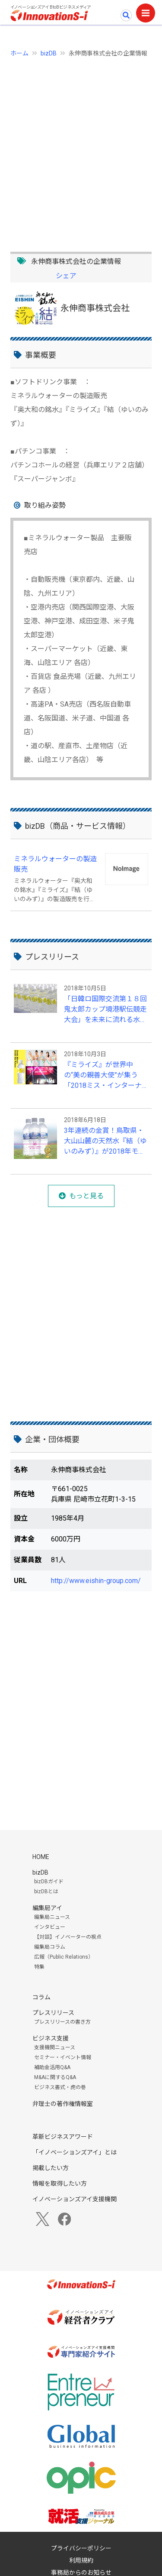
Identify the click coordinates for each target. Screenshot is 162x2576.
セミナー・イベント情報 (62, 2057)
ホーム (19, 53)
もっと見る (86, 1196)
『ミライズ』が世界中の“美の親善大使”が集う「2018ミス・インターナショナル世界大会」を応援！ (103, 1076)
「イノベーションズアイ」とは (74, 2152)
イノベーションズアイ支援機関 (74, 2199)
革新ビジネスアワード (62, 2136)
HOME (40, 1856)
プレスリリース (53, 2012)
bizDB (49, 53)
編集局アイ (47, 1907)
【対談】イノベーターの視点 (68, 1937)
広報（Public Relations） (63, 1957)
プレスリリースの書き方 (62, 2022)
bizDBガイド (49, 1881)
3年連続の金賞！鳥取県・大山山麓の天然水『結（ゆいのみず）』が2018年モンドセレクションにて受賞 (105, 1141)
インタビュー (49, 1927)
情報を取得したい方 (59, 2183)
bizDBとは (46, 1891)
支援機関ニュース (54, 2047)
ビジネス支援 (50, 2038)
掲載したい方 (50, 2167)
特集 (39, 1967)
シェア (66, 276)
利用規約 (81, 2560)
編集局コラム (49, 1947)
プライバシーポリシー (81, 2548)
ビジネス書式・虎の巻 (60, 2087)
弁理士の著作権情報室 (62, 2103)
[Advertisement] (81, 149)
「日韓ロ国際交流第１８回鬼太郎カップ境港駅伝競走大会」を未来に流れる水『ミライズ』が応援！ (105, 1010)
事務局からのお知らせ (81, 2572)
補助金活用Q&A (52, 2067)
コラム (41, 1997)
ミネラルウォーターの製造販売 (55, 864)
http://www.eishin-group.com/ (96, 1581)
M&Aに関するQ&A (55, 2077)
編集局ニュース (52, 1917)
